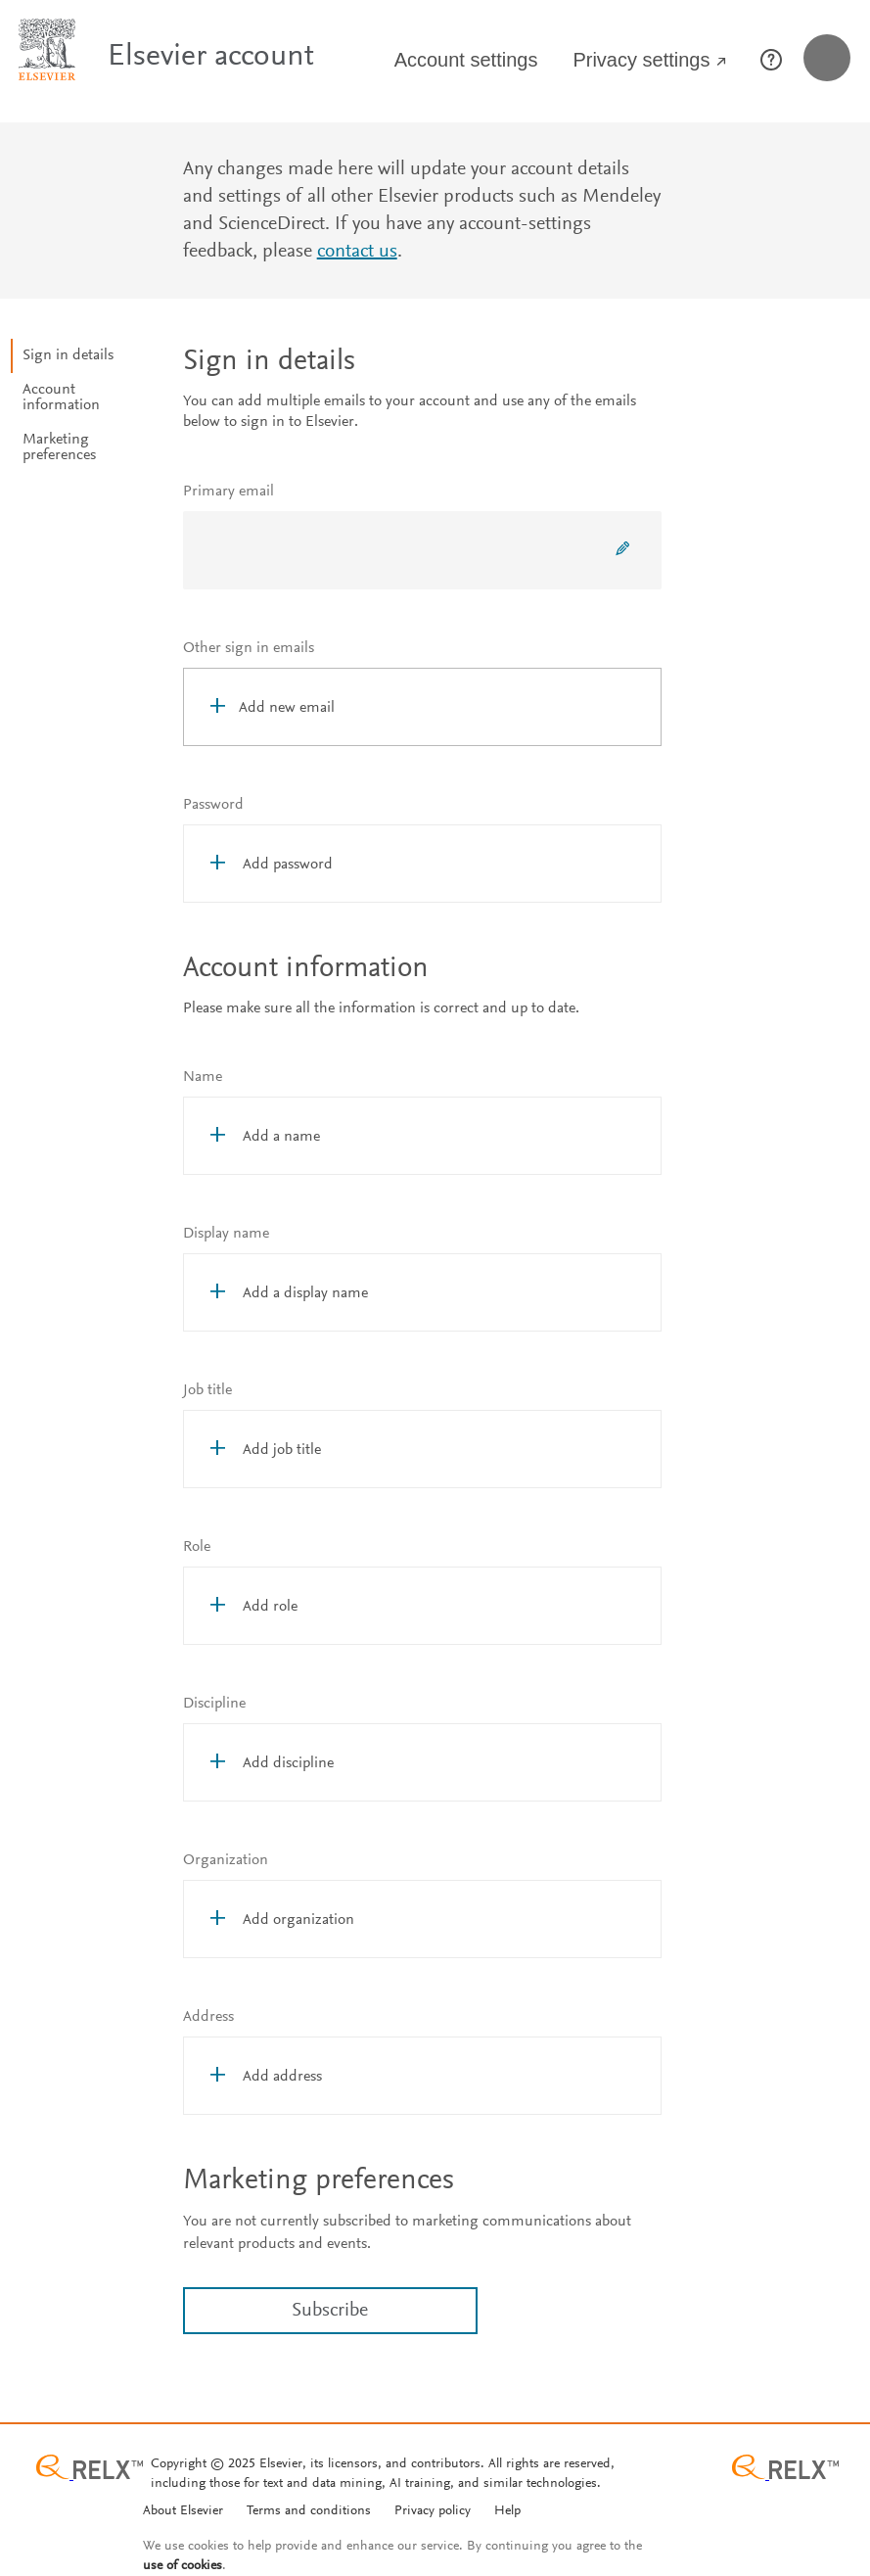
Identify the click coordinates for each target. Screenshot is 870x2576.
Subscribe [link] (330, 2310)
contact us (357, 251)
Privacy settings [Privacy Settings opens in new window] (649, 60)
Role (196, 1547)
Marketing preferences (59, 447)
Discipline (214, 1703)
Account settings (466, 59)
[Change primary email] (622, 550)
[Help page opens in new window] (776, 64)
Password (213, 805)
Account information (61, 397)
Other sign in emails (248, 648)
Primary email (228, 491)
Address (208, 2017)
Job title (207, 1390)
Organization (225, 1860)
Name (202, 1077)
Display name (226, 1233)
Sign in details (68, 355)
